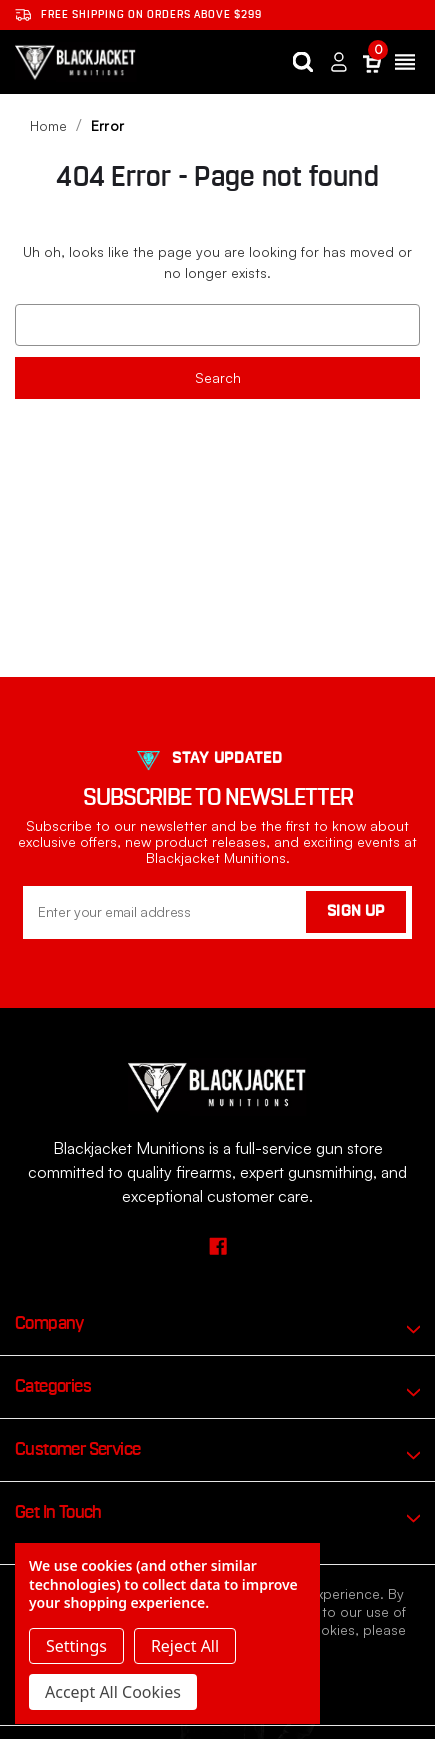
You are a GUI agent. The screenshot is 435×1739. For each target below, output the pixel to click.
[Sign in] (339, 62)
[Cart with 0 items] (372, 62)
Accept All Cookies (113, 1692)
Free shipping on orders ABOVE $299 (138, 15)
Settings (76, 1646)
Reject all (185, 1646)
